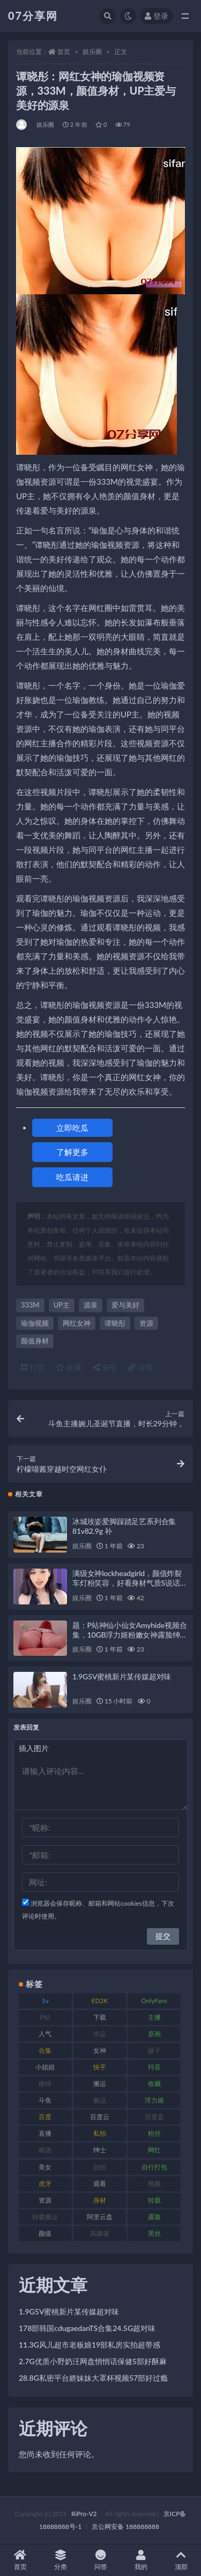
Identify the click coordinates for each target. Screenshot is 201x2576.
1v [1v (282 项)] (45, 2001)
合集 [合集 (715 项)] (45, 2050)
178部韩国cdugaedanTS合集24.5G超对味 (87, 2328)
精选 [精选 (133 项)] (45, 2150)
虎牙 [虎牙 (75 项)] (45, 2184)
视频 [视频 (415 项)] (154, 2184)
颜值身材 (35, 1340)
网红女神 (77, 1323)
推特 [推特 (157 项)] (45, 2084)
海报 (105, 1367)
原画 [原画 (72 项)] (154, 2034)
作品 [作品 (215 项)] (99, 2034)
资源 (146, 1323)
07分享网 (33, 15)
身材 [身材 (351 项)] (99, 2200)
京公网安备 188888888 (125, 2527)
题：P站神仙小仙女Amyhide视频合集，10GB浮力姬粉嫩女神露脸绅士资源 (129, 1634)
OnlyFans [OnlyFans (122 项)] (154, 2001)
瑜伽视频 (35, 1323)
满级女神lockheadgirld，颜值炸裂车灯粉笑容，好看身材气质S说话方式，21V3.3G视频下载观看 (129, 1583)
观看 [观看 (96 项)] (99, 2184)
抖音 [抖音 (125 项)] (154, 2067)
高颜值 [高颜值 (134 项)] (99, 2233)
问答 (100, 2560)
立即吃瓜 (72, 1128)
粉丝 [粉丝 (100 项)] (154, 2133)
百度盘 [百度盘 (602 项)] (154, 2117)
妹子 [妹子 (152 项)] (154, 2050)
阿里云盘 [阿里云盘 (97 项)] (100, 2217)
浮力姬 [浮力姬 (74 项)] (154, 2100)
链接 (140, 1367)
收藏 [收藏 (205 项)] (154, 2084)
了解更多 (72, 1152)
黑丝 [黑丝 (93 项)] (154, 2233)
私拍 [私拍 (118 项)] (99, 2133)
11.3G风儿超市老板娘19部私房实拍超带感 (89, 2344)
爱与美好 (125, 1305)
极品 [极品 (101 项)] (99, 2100)
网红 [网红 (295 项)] (154, 2150)
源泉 (91, 1305)
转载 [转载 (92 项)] (154, 2200)
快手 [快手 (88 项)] (99, 2067)
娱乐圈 (92, 52)
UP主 (62, 1305)
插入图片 (34, 1748)
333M (30, 1305)
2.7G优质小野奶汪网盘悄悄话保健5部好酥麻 (93, 2361)
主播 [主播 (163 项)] (154, 2017)
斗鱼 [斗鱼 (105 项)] (45, 2100)
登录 (156, 15)
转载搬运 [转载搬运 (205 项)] (45, 2217)
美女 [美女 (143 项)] (45, 2167)
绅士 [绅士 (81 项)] (99, 2150)
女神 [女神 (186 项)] (99, 2050)
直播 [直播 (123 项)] (45, 2133)
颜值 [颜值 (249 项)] (45, 2233)
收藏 (68, 1367)
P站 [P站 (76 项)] (45, 2017)
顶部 (181, 2560)
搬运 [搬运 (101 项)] (99, 2084)
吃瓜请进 (72, 1177)
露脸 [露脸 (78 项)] (154, 2217)
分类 (60, 2560)
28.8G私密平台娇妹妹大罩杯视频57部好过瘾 (93, 2377)
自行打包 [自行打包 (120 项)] (154, 2167)
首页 (63, 52)
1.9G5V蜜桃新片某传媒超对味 (121, 1676)
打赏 (32, 1367)
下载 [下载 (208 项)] (99, 2017)
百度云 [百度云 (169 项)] (99, 2117)
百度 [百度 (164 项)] (45, 2117)
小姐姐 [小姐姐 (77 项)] (45, 2067)
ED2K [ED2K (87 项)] (99, 2001)
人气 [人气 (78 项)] (45, 2034)
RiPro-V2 (83, 2514)
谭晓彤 (115, 1323)
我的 (141, 2560)
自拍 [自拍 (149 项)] (99, 2167)
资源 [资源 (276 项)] (45, 2200)
